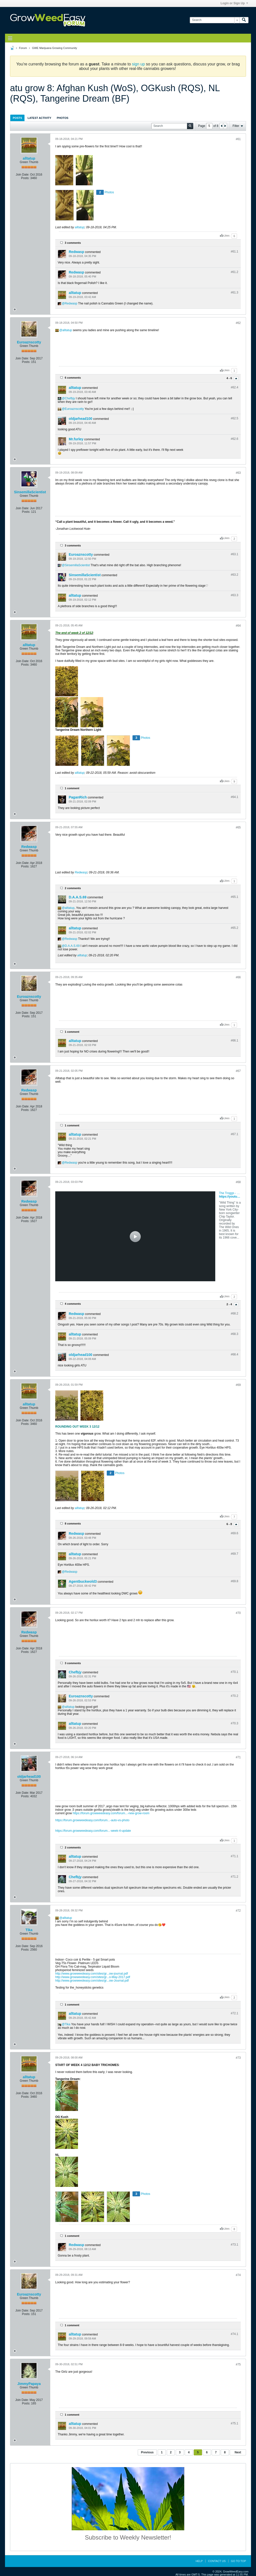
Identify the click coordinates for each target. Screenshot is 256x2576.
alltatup (29, 158)
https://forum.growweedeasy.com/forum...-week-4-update (93, 1830)
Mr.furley (76, 439)
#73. (234, 2244)
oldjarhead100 (80, 419)
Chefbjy (70, 398)
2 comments (73, 888)
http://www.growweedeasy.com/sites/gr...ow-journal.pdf (91, 1973)
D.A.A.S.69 (77, 897)
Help (199, 2561)
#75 (238, 2364)
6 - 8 (229, 1524)
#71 (238, 1757)
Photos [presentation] (62, 117)
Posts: (25, 178)
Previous (147, 2452)
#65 (238, 827)
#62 (238, 323)
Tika (29, 1930)
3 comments (73, 242)
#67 (238, 1071)
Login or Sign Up (234, 3)
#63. (234, 554)
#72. (234, 2013)
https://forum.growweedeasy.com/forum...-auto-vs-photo (92, 1820)
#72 (238, 1910)
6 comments (73, 377)
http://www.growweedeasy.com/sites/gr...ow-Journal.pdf (92, 1980)
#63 (238, 473)
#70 (238, 1613)
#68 (238, 1182)
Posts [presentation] (17, 117)
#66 (238, 977)
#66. (234, 1040)
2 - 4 (229, 1304)
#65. (234, 897)
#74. (234, 2334)
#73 (238, 2058)
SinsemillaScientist (30, 492)
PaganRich (78, 797)
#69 (238, 1385)
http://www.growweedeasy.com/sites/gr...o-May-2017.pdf (92, 1977)
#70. (234, 1672)
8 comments (73, 1523)
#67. (234, 1134)
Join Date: (22, 174)
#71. (234, 1856)
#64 (238, 625)
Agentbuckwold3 (83, 1581)
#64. (234, 797)
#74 (238, 2275)
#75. (234, 2423)
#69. (234, 1533)
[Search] (215, 20)
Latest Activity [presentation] (39, 117)
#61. (234, 251)
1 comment (72, 788)
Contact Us (217, 2561)
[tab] (17, 117)
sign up (138, 64)
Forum (23, 47)
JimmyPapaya (28, 2384)
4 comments (73, 1303)
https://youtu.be (230, 1196)
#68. (234, 1313)
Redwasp (76, 252)
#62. (234, 387)
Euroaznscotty (29, 342)
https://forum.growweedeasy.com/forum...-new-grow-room (111, 1813)
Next (237, 2452)
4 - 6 (229, 378)
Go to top (238, 2561)
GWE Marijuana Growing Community (54, 47)
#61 (238, 139)
